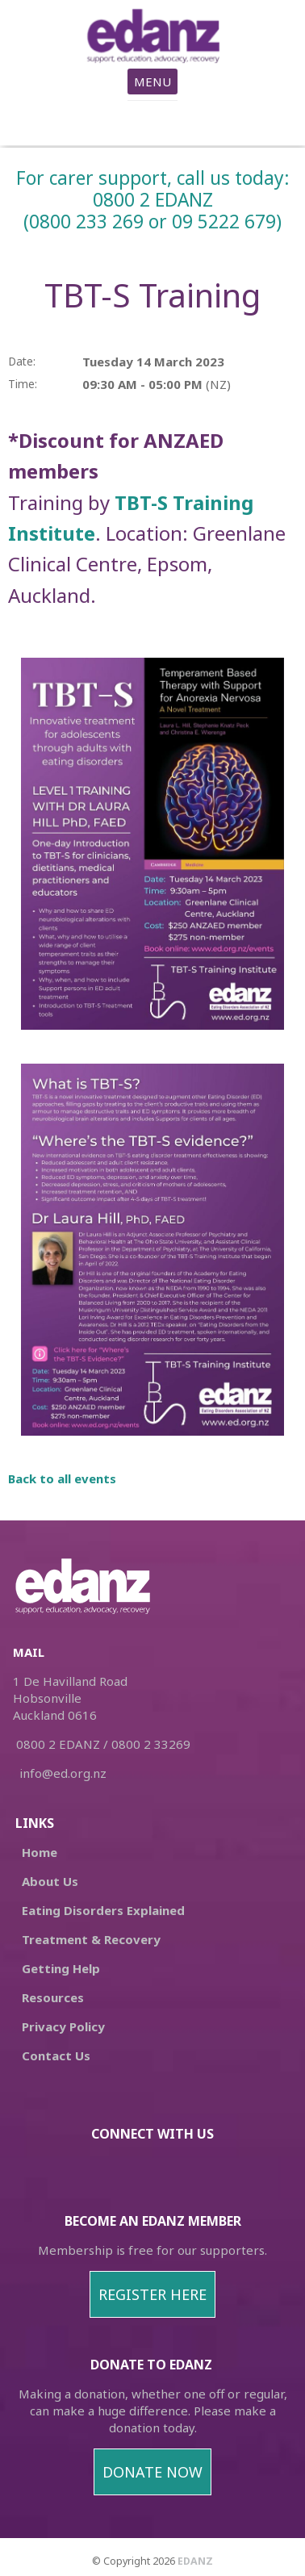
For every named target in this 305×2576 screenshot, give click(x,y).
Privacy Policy (63, 2026)
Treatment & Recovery (91, 1939)
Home (39, 1852)
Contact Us (56, 2055)
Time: (22, 384)
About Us (50, 1881)
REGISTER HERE (152, 2294)
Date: (22, 361)
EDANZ (195, 2561)
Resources (53, 1997)
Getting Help (61, 1968)
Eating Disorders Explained (102, 1910)
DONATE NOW (152, 2472)
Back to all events (62, 1478)
